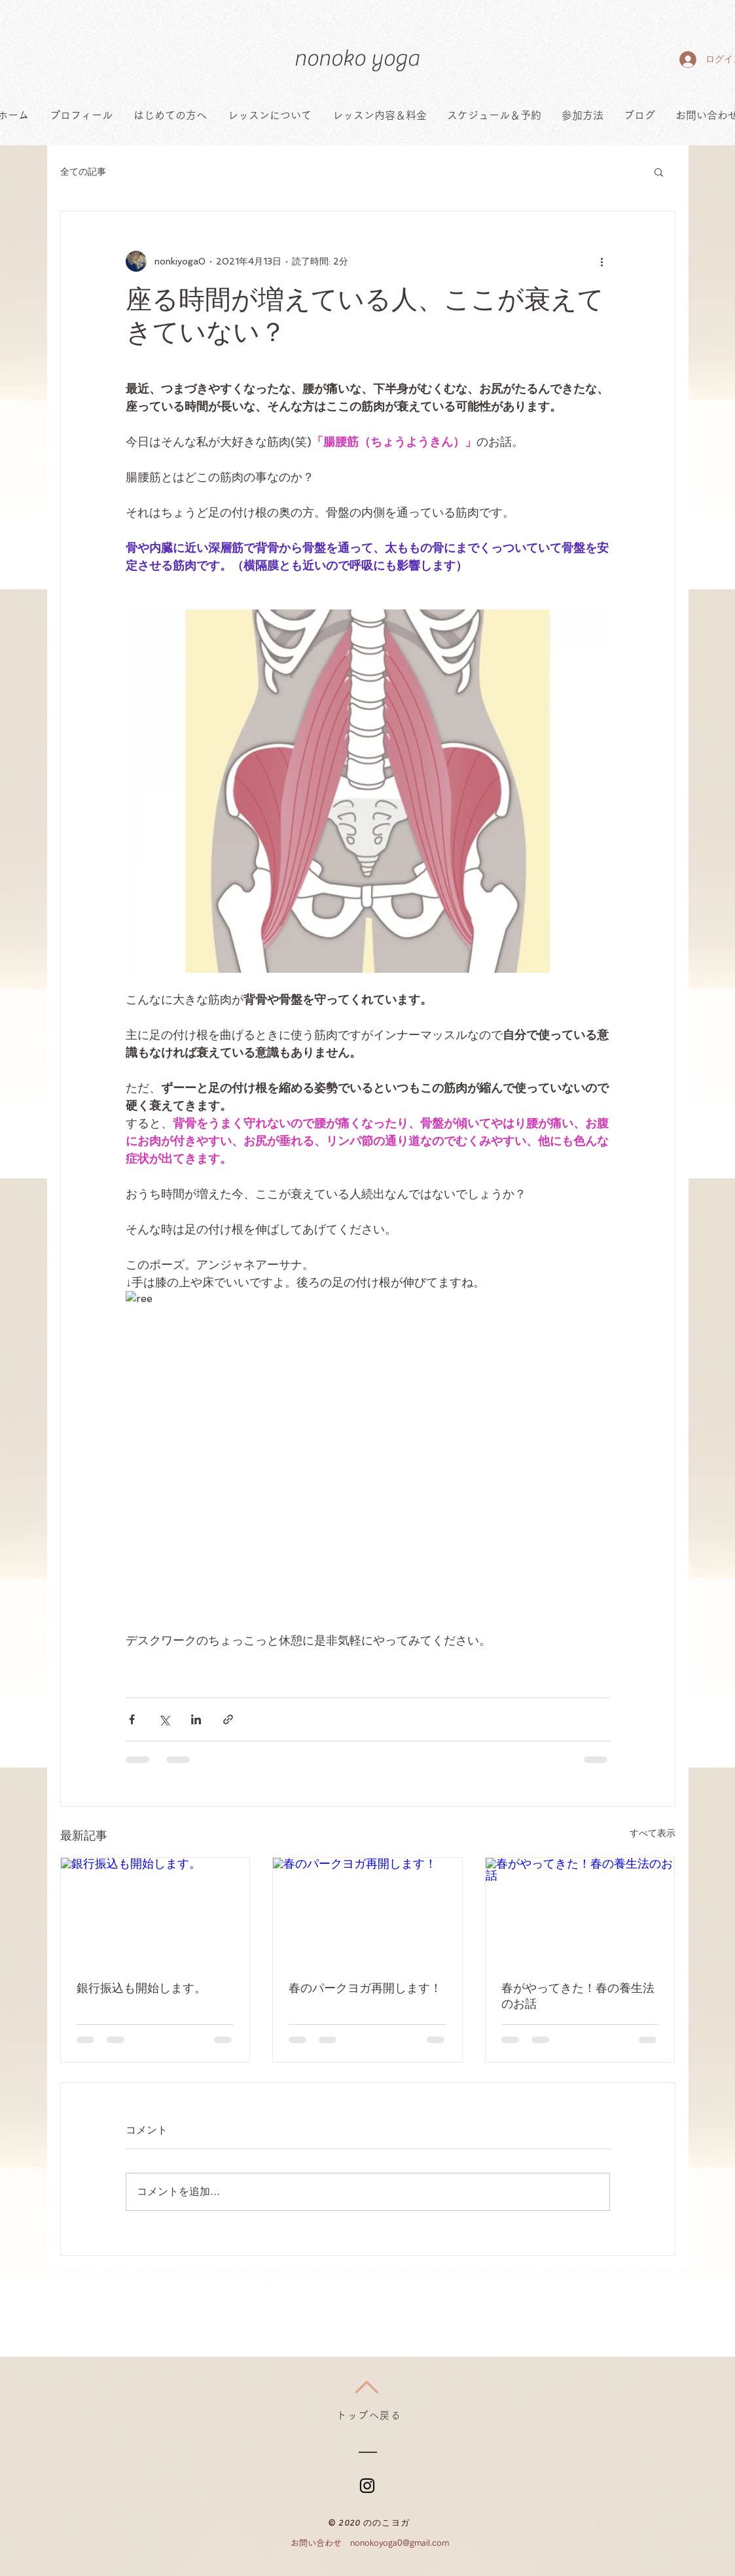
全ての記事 (83, 171)
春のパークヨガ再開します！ (365, 1988)
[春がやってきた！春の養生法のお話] (580, 1911)
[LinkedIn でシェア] (196, 1719)
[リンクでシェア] (228, 1719)
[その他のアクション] (602, 261)
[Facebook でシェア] (132, 1719)
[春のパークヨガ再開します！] (367, 1911)
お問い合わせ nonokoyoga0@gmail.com (370, 2543)
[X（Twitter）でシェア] (164, 1719)
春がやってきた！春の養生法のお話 (577, 1996)
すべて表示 (652, 1833)
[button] (659, 171)
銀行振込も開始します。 (141, 1988)
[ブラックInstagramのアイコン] (367, 2485)
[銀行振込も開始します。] (155, 1911)
